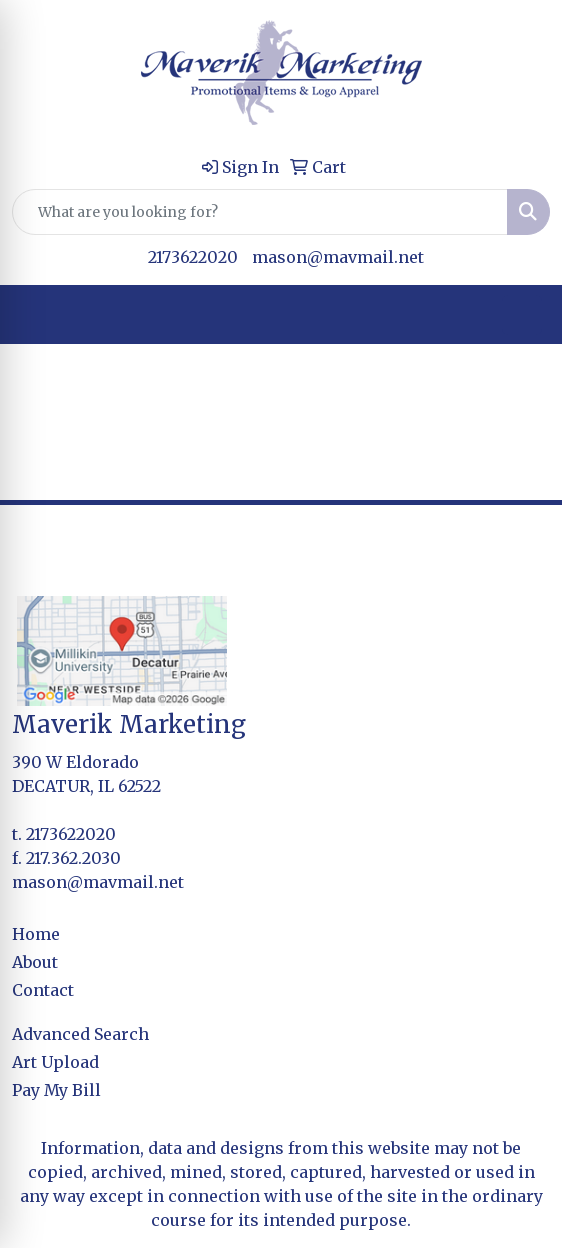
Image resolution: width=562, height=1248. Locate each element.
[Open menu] (522, 315)
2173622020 (193, 257)
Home (36, 934)
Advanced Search (80, 1034)
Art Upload (55, 1062)
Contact (43, 990)
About (35, 962)
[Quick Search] (260, 212)
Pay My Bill (56, 1090)
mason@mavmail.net (338, 257)
